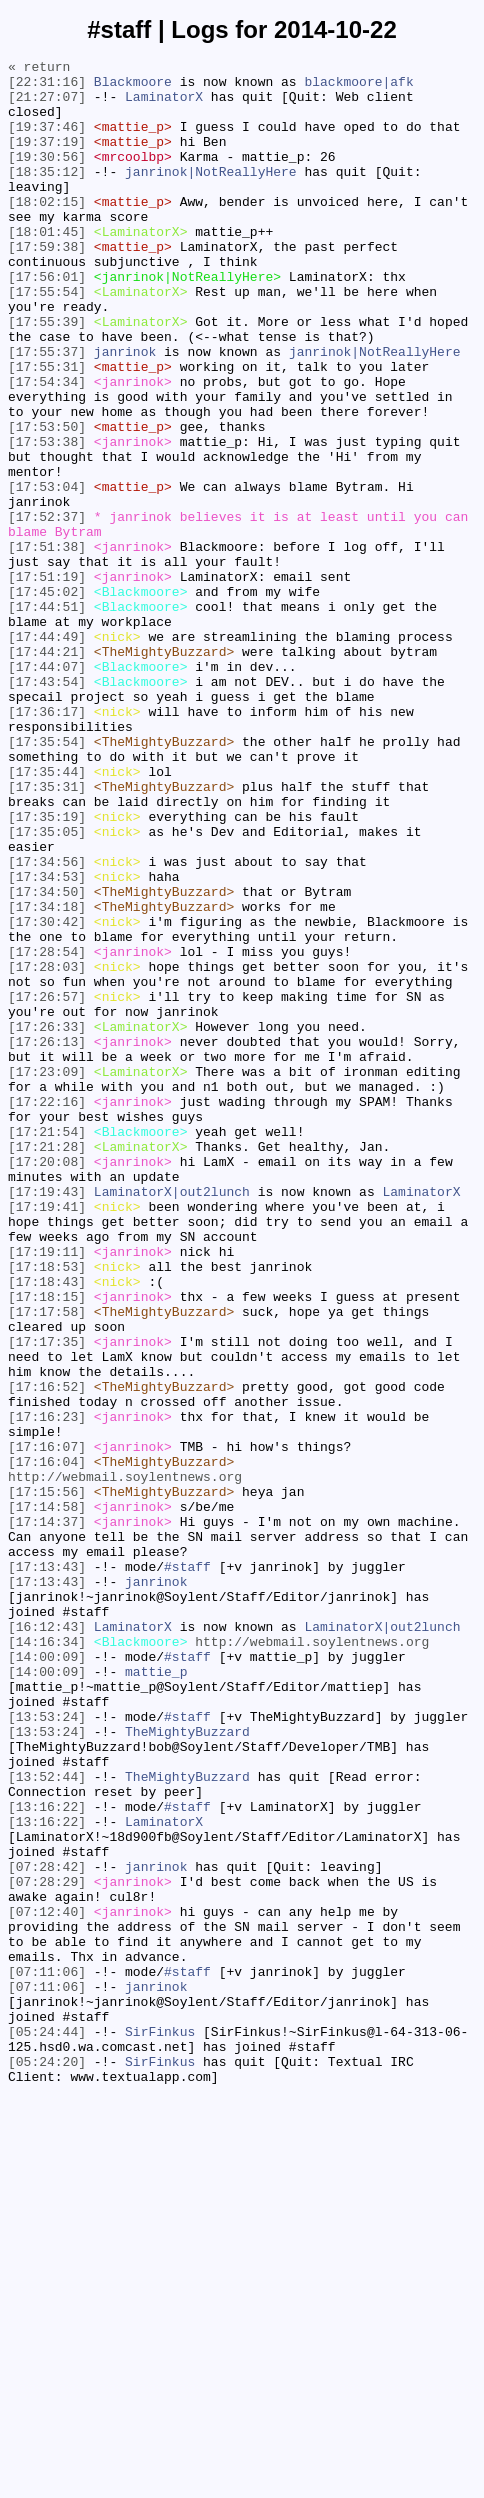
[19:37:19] (47, 159)
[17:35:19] (47, 969)
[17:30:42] (47, 1095)
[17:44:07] (47, 789)
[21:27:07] (47, 105)
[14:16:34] (47, 1959)
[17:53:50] (47, 501)
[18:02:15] (47, 231)
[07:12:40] (47, 2283)
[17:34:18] (47, 1077)
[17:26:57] (47, 1185)
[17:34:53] (47, 1041)
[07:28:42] (47, 2229)
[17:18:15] (47, 1545)
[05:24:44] (47, 2427)
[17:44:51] (47, 717)
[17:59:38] (47, 285)
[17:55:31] (47, 429)
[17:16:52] (47, 1653)
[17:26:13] (47, 1239)
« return (39, 69)
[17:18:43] (47, 1527)
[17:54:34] (47, 447)
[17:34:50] (47, 1059)
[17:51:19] (47, 681)
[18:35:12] (47, 195)
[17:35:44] (47, 915)
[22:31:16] (47, 87)
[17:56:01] (47, 321)
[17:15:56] (47, 1779)
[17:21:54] (47, 1347)
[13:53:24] (47, 2049)
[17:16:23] (47, 1689)
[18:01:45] (47, 267)
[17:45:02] (47, 699)
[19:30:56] (47, 177)
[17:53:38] (47, 519)
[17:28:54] (47, 1131)
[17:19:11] (47, 1491)
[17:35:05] (47, 987)
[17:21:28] (47, 1365)
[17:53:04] (47, 573)
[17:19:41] (47, 1437)
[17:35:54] (47, 879)
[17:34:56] (47, 1023)
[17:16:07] (47, 1725)
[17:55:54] (47, 339)
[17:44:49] (47, 753)
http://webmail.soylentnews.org (125, 1761)
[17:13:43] (47, 1869)
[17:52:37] (47, 609)
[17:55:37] (47, 411)
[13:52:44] (47, 2121)
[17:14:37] (47, 1815)
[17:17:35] (47, 1599)
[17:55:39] (47, 375)
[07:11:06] (47, 2355)
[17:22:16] (47, 1311)
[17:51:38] (47, 645)
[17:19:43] (47, 1419)
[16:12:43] (47, 1941)
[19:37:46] (47, 141)
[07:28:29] (47, 2247)
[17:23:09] (47, 1275)
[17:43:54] (47, 807)
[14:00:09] (47, 1977)
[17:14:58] (47, 1797)
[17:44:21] (47, 771)
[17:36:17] (47, 843)
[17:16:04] (47, 1743)
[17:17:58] (47, 1563)
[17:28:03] (47, 1149)
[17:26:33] (47, 1221)
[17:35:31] (47, 933)
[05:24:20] (47, 2463)
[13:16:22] (47, 2157)
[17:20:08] (47, 1383)
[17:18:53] (47, 1509)
